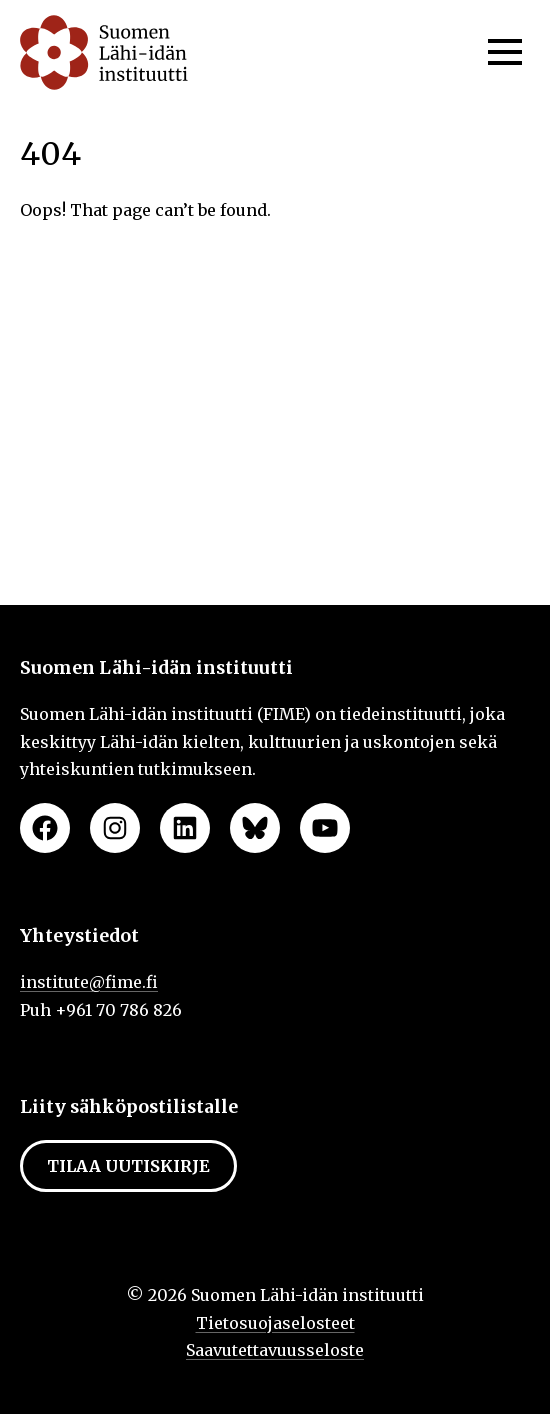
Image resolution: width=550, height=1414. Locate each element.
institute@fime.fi (89, 982)
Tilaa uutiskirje (128, 1166)
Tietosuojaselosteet (275, 1323)
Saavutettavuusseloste (275, 1350)
